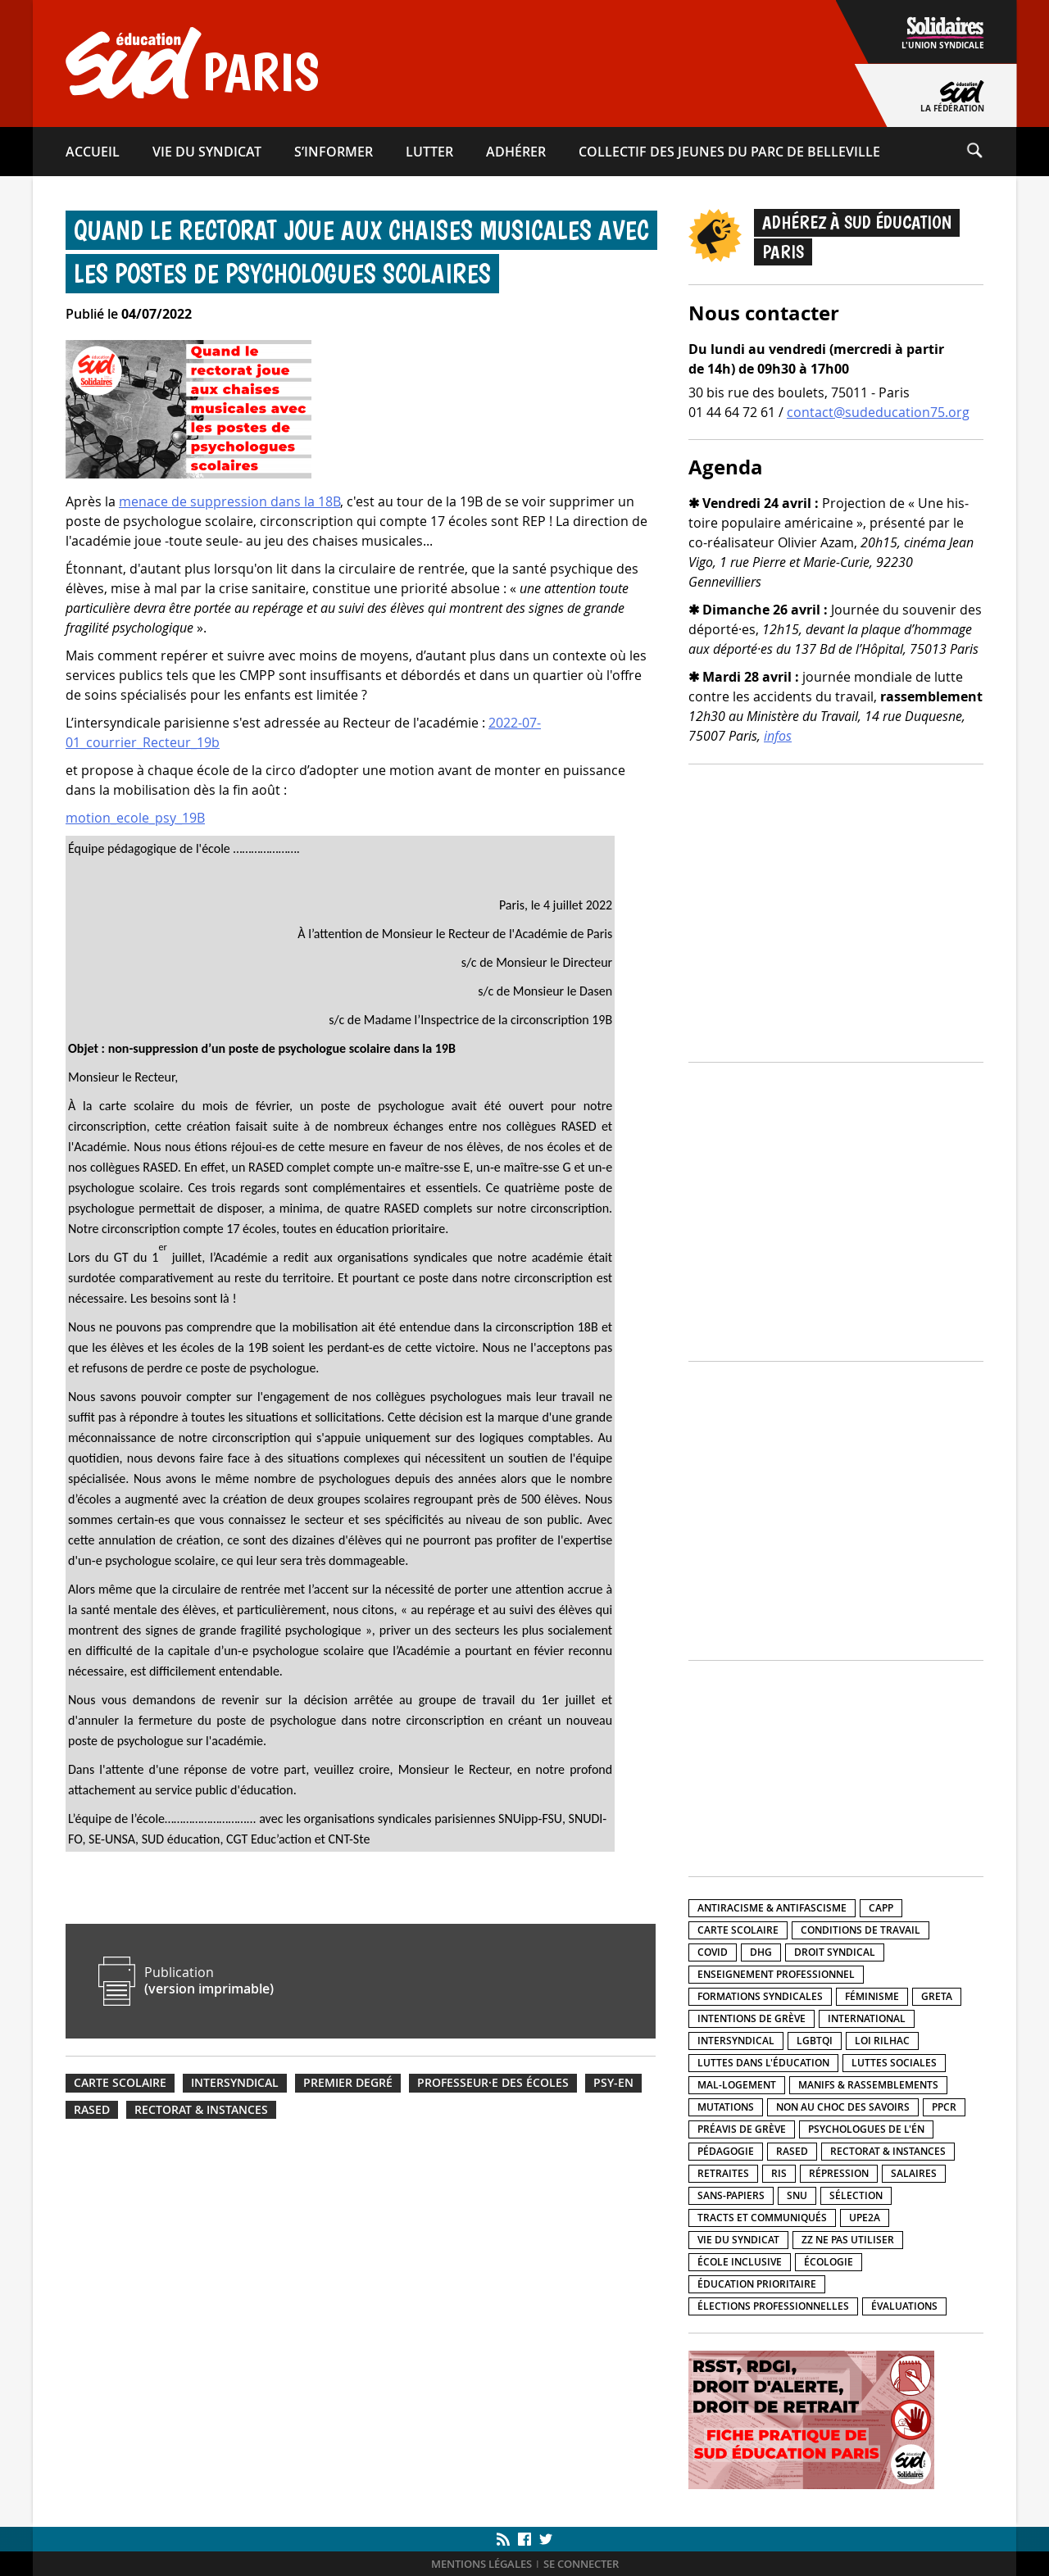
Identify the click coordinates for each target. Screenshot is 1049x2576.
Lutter (429, 152)
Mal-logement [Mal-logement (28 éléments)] (736, 2085)
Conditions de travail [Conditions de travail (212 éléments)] (860, 1930)
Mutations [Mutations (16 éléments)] (725, 2107)
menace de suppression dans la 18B (229, 501)
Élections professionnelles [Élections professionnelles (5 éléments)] (773, 2306)
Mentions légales (481, 2564)
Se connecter (581, 2564)
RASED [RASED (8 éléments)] (792, 2151)
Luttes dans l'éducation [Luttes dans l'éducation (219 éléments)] (763, 2063)
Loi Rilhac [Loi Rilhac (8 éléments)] (882, 2041)
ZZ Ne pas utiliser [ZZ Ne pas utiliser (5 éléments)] (848, 2240)
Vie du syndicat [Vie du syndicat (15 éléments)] (738, 2240)
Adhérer (516, 152)
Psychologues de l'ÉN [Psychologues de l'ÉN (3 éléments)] (866, 2129)
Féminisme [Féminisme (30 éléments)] (872, 1996)
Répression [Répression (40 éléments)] (839, 2173)
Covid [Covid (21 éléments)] (712, 1952)
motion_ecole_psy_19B (135, 818)
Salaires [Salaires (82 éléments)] (914, 2173)
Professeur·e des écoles (493, 2082)
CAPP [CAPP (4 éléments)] (881, 1908)
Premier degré (348, 2082)
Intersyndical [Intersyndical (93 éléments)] (735, 2041)
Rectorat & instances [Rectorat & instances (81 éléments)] (888, 2151)
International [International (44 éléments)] (867, 2018)
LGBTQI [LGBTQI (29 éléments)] (815, 2041)
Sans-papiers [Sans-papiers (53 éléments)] (731, 2195)
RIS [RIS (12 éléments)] (779, 2173)
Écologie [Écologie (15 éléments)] (828, 2262)
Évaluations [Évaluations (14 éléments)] (904, 2306)
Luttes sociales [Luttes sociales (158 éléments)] (894, 2063)
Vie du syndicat (206, 152)
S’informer (333, 152)
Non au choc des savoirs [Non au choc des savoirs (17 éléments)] (843, 2107)
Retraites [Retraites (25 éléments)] (723, 2173)
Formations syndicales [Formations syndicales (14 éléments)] (760, 1996)
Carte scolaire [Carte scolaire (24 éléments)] (738, 1930)
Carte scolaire (120, 2082)
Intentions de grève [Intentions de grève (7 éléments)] (751, 2018)
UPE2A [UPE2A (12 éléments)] (864, 2218)
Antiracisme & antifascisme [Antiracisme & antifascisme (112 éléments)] (772, 1908)
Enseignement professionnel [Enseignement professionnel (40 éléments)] (776, 1974)
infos (778, 736)
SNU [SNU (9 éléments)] (797, 2195)
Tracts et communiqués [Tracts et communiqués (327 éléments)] (762, 2218)
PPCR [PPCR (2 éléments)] (944, 2107)
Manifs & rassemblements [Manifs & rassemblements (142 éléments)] (868, 2085)
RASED (92, 2109)
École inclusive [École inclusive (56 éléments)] (739, 2262)
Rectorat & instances (201, 2109)
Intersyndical (235, 2082)
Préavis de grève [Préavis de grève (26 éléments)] (741, 2129)
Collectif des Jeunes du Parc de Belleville (729, 152)
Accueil (93, 152)
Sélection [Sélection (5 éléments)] (856, 2195)
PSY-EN (613, 2082)
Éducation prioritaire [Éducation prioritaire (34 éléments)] (756, 2284)
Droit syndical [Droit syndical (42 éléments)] (834, 1952)
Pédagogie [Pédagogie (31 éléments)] (725, 2151)
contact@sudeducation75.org (878, 412)
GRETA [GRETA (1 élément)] (936, 1996)
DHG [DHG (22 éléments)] (761, 1952)
